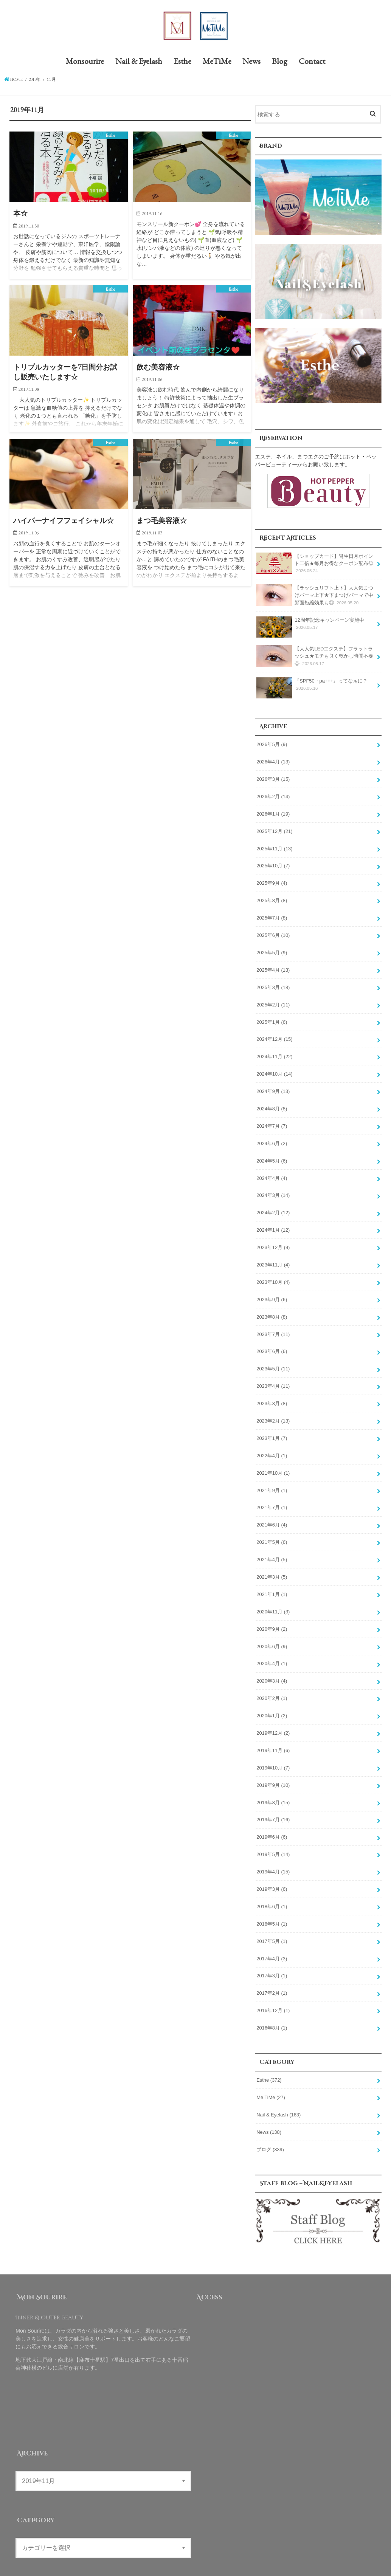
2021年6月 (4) (271, 1511)
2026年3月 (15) (272, 778)
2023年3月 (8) (271, 1391)
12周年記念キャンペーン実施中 (310, 626)
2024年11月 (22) (274, 1051)
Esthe (182, 62)
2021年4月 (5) (271, 1545)
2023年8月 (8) (271, 1306)
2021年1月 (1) (271, 1579)
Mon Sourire (288, 2564)
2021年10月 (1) (272, 1460)
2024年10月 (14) (274, 1068)
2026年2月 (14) (272, 795)
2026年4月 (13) (272, 761)
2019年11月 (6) (272, 1732)
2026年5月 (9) (271, 744)
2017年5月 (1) (271, 1920)
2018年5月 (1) (271, 1903)
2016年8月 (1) (271, 2005)
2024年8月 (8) (271, 1102)
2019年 (36, 81)
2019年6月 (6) (271, 1818)
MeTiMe (217, 62)
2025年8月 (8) (271, 897)
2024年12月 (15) (274, 1033)
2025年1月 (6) (271, 1016)
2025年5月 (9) (271, 948)
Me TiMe (270, 2074)
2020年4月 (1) (271, 1647)
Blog (279, 62)
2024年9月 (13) (272, 1085)
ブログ (270, 2125)
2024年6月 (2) (271, 1136)
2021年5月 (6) (271, 1528)
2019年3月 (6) (271, 1869)
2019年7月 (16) (272, 1801)
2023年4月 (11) (272, 1374)
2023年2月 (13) (272, 1409)
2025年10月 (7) (272, 863)
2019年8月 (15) (272, 1783)
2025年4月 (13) (272, 965)
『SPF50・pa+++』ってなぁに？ (311, 686)
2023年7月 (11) (272, 1323)
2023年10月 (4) (272, 1272)
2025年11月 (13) (274, 846)
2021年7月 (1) (271, 1494)
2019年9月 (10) (272, 1766)
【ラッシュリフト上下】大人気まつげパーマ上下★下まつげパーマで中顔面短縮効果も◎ (314, 596)
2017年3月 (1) (271, 1954)
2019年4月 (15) (272, 1852)
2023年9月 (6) (271, 1289)
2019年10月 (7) (272, 1749)
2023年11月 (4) (272, 1255)
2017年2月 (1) (271, 1971)
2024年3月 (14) (272, 1187)
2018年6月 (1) (271, 1886)
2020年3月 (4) (271, 1664)
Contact (312, 62)
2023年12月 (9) (272, 1238)
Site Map (227, 2564)
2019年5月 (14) (272, 1835)
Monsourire (85, 62)
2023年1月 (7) (271, 1426)
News (251, 62)
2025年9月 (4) (271, 880)
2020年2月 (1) (271, 1681)
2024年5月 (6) (271, 1153)
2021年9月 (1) (271, 1477)
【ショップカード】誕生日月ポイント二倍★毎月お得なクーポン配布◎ (314, 565)
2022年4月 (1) (271, 1443)
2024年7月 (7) (271, 1119)
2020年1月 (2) (271, 1698)
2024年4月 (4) (271, 1170)
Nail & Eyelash (138, 62)
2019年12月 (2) (272, 1715)
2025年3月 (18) (272, 982)
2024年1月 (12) (272, 1221)
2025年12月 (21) (274, 829)
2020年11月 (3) (272, 1596)
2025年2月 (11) (272, 999)
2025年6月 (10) (272, 931)
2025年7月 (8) (271, 914)
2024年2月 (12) (272, 1204)
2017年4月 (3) (271, 1937)
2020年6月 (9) (271, 1630)
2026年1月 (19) (272, 812)
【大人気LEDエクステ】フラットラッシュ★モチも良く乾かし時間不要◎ (314, 656)
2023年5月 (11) (272, 1357)
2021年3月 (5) (271, 1562)
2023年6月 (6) (271, 1340)
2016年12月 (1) (272, 1988)
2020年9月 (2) (271, 1613)
